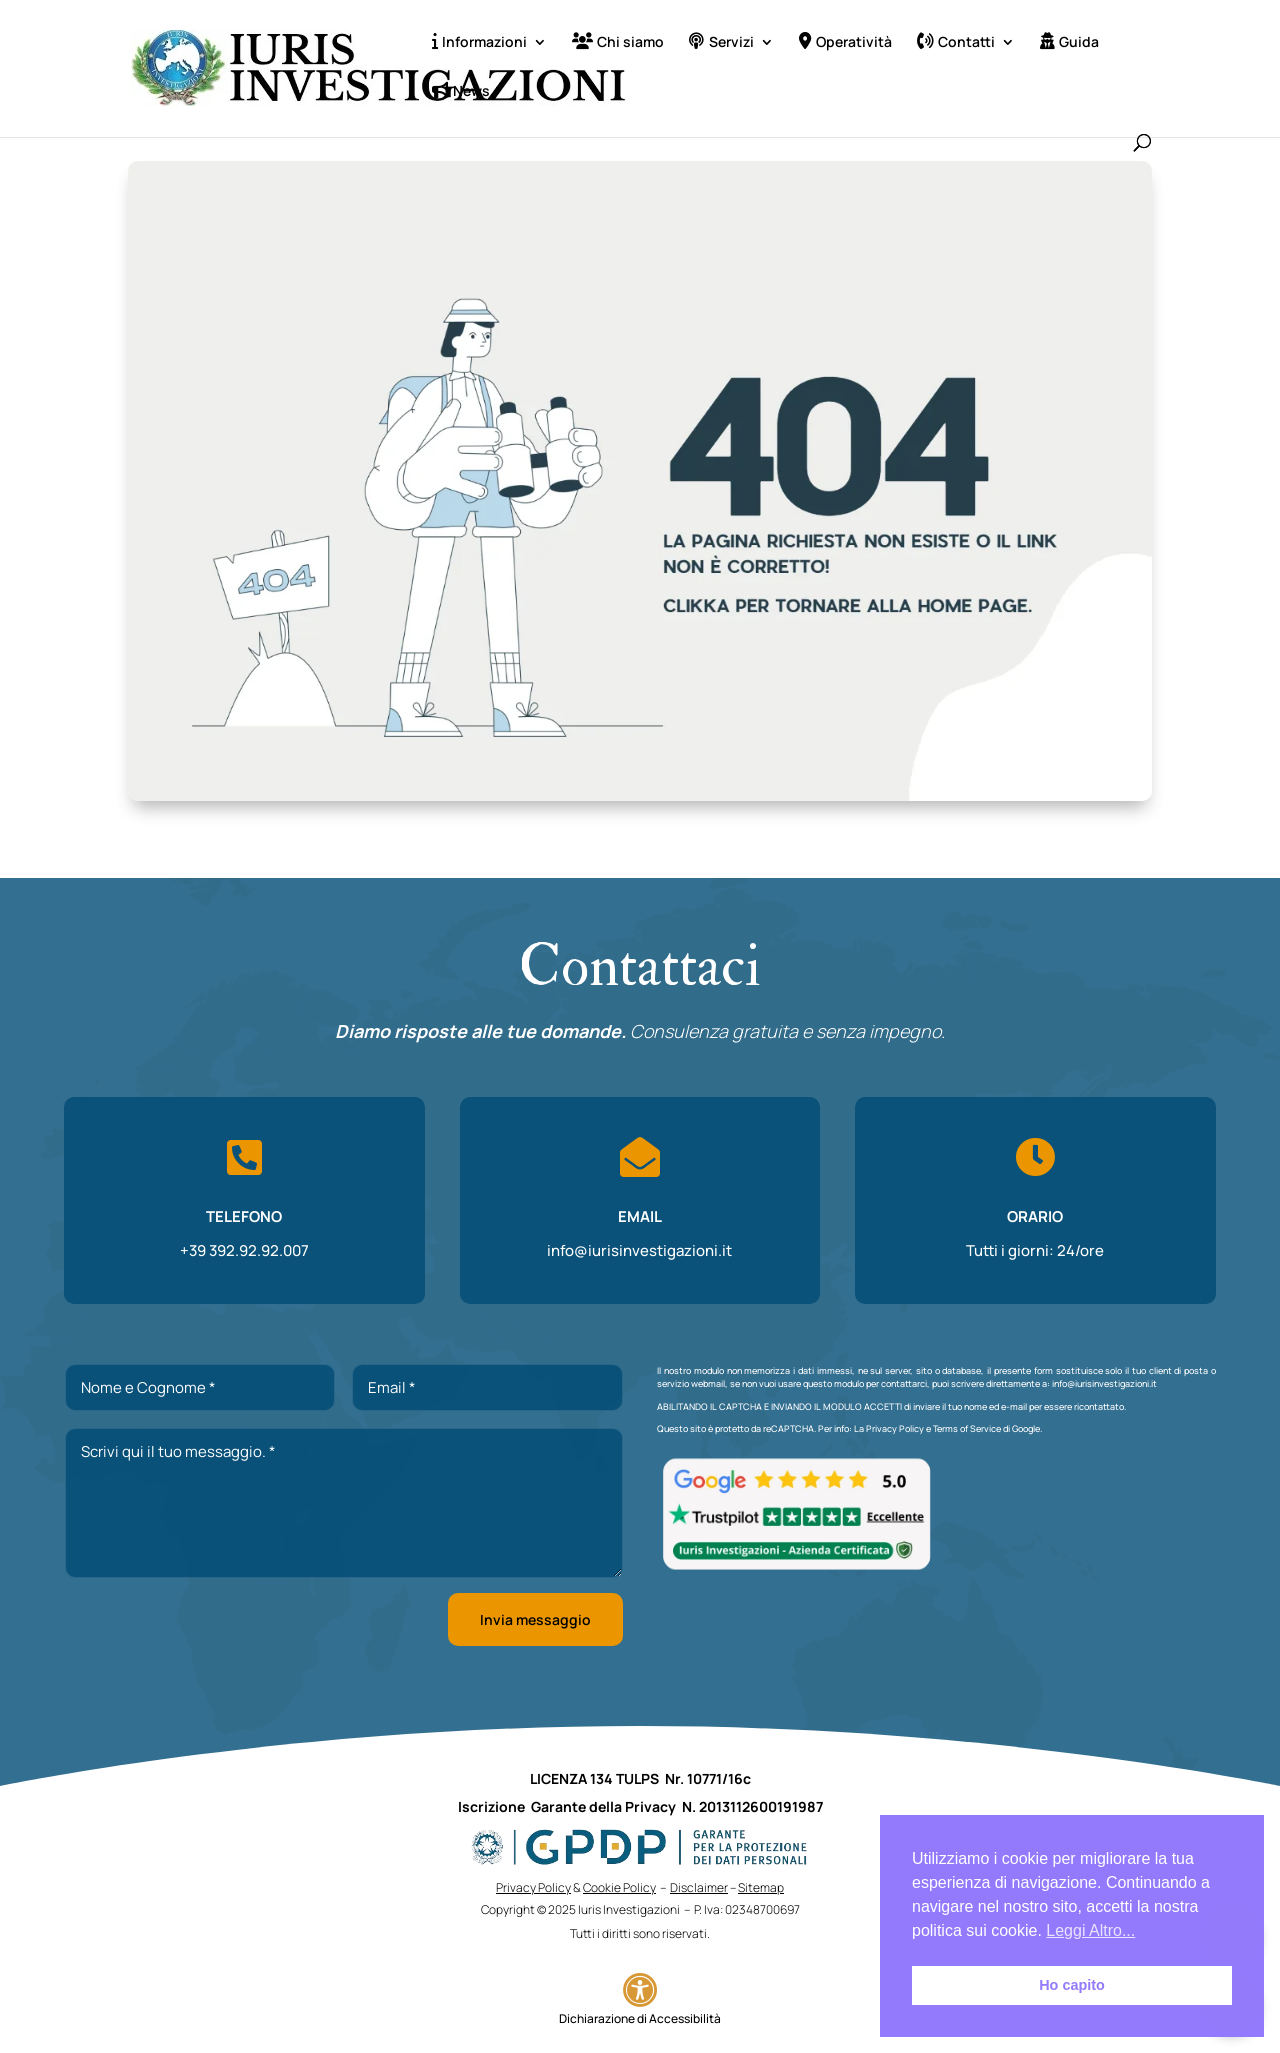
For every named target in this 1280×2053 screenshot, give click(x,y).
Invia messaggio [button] (535, 1619)
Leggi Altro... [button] (1090, 1930)
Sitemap (761, 1887)
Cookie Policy (619, 1887)
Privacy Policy (895, 1428)
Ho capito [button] (1072, 1985)
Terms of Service (967, 1428)
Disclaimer (699, 1887)
